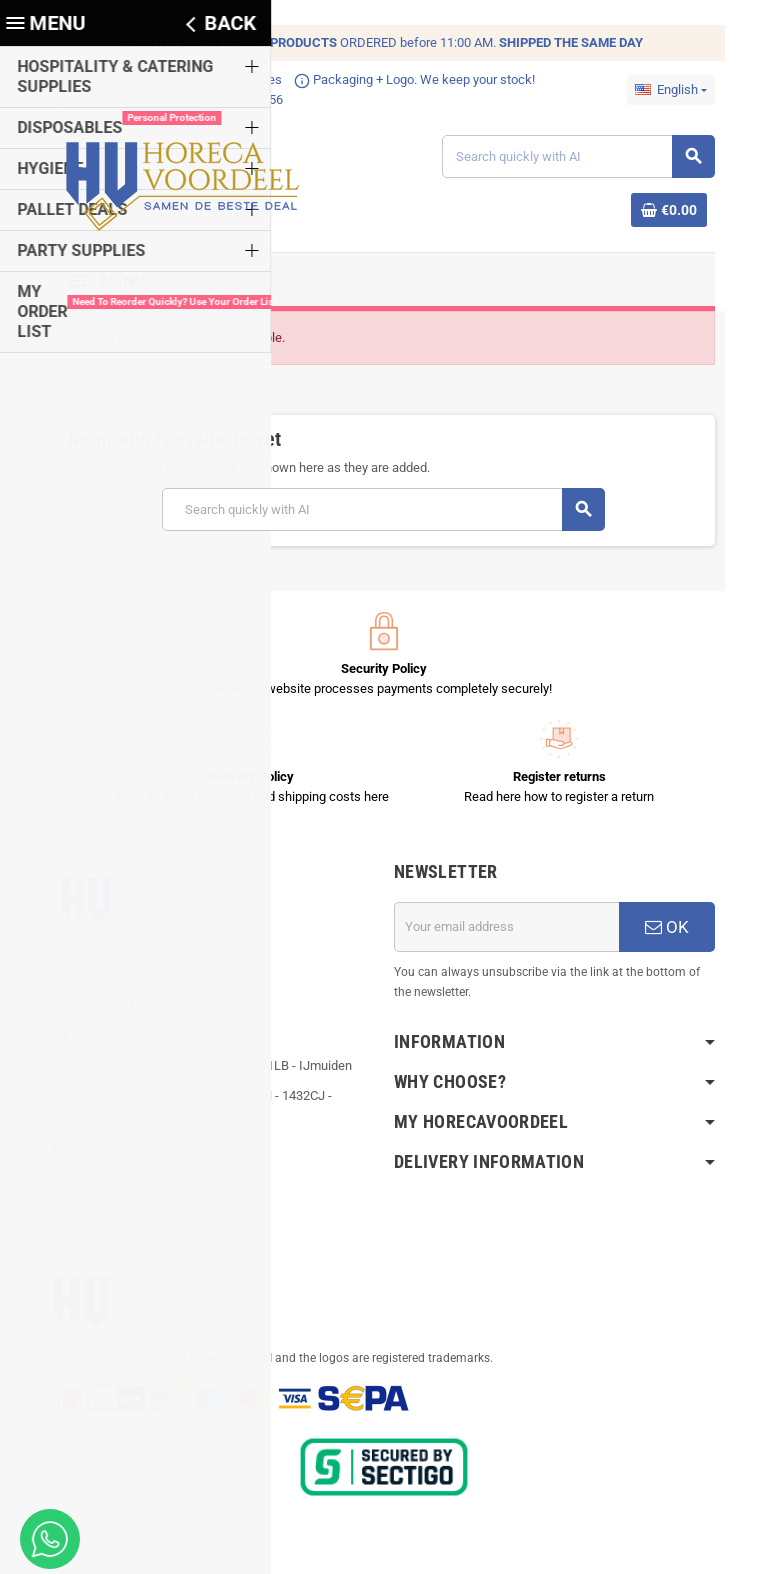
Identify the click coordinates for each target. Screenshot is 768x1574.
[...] (181, 982)
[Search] (589, 159)
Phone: (129, 1012)
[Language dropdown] (690, 90)
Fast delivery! (80, 79)
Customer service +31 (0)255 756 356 (149, 99)
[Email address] (513, 934)
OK (683, 934)
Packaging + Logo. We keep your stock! (395, 79)
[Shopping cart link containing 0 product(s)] (688, 213)
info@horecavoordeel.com (164, 1042)
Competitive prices (201, 79)
